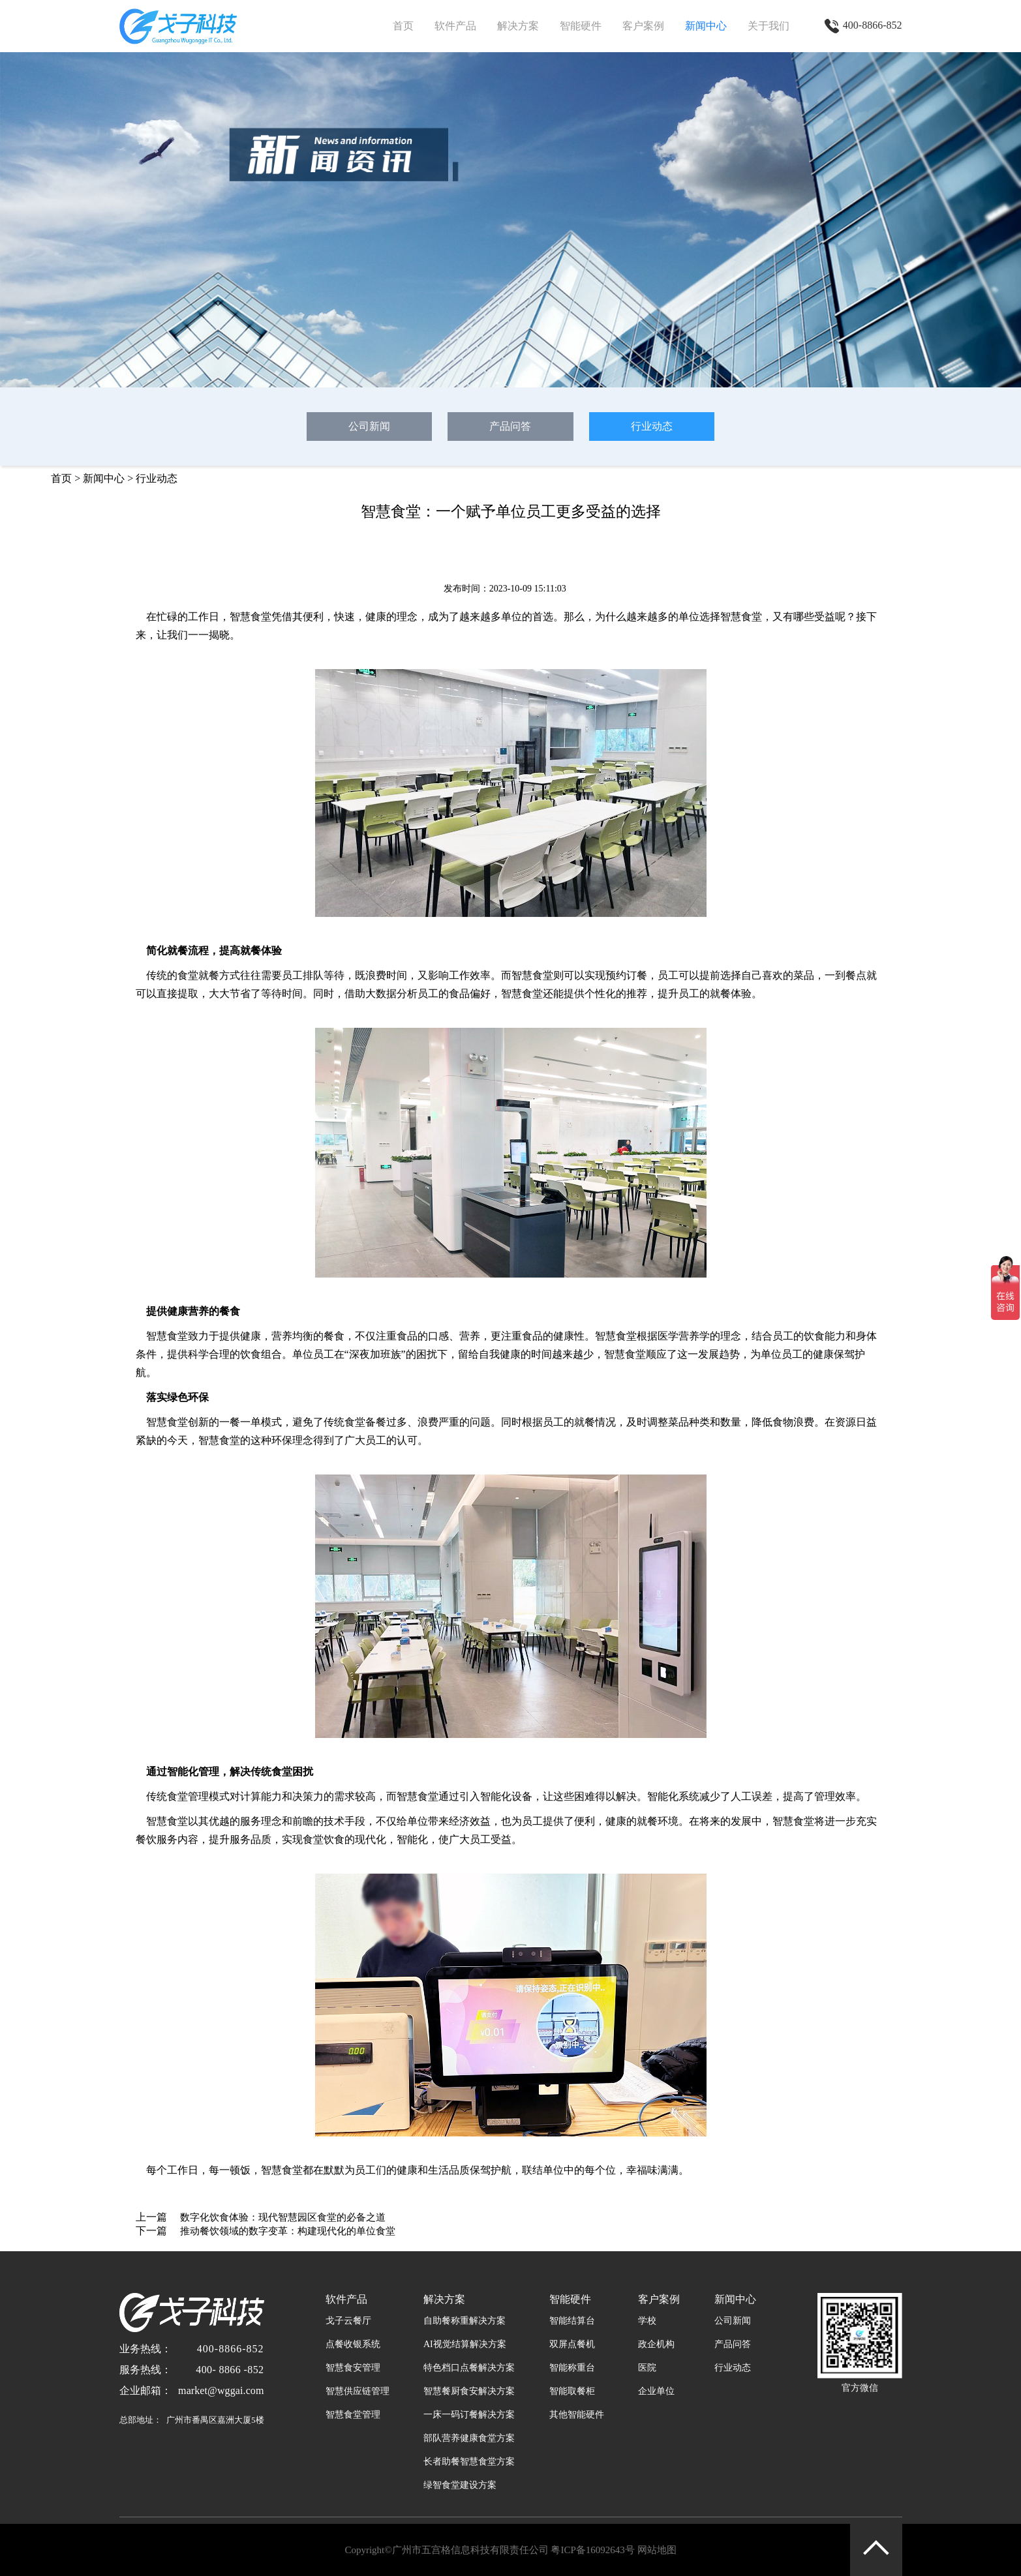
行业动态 (652, 426)
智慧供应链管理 (357, 2391)
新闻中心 (706, 25)
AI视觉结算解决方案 (464, 2344)
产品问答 (510, 426)
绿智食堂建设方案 (459, 2485)
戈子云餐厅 (348, 2321)
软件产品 (455, 25)
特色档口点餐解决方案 (469, 2368)
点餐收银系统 (353, 2344)
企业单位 (656, 2391)
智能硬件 (581, 25)
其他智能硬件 (576, 2414)
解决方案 (518, 25)
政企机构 (656, 2344)
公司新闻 (369, 426)
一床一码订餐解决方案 (469, 2414)
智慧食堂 (741, 616)
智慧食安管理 (353, 2368)
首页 (403, 25)
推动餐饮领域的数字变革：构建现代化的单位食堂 (287, 2231)
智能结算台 (572, 2321)
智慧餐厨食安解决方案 (469, 2391)
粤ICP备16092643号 (592, 2550)
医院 (647, 2368)
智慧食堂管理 (353, 2414)
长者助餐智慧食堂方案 (469, 2461)
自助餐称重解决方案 (464, 2321)
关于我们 (768, 25)
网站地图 (657, 2550)
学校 (647, 2321)
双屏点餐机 (572, 2344)
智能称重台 (572, 2368)
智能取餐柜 (572, 2391)
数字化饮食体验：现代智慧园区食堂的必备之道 (283, 2217)
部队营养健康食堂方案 (469, 2438)
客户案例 (643, 25)
